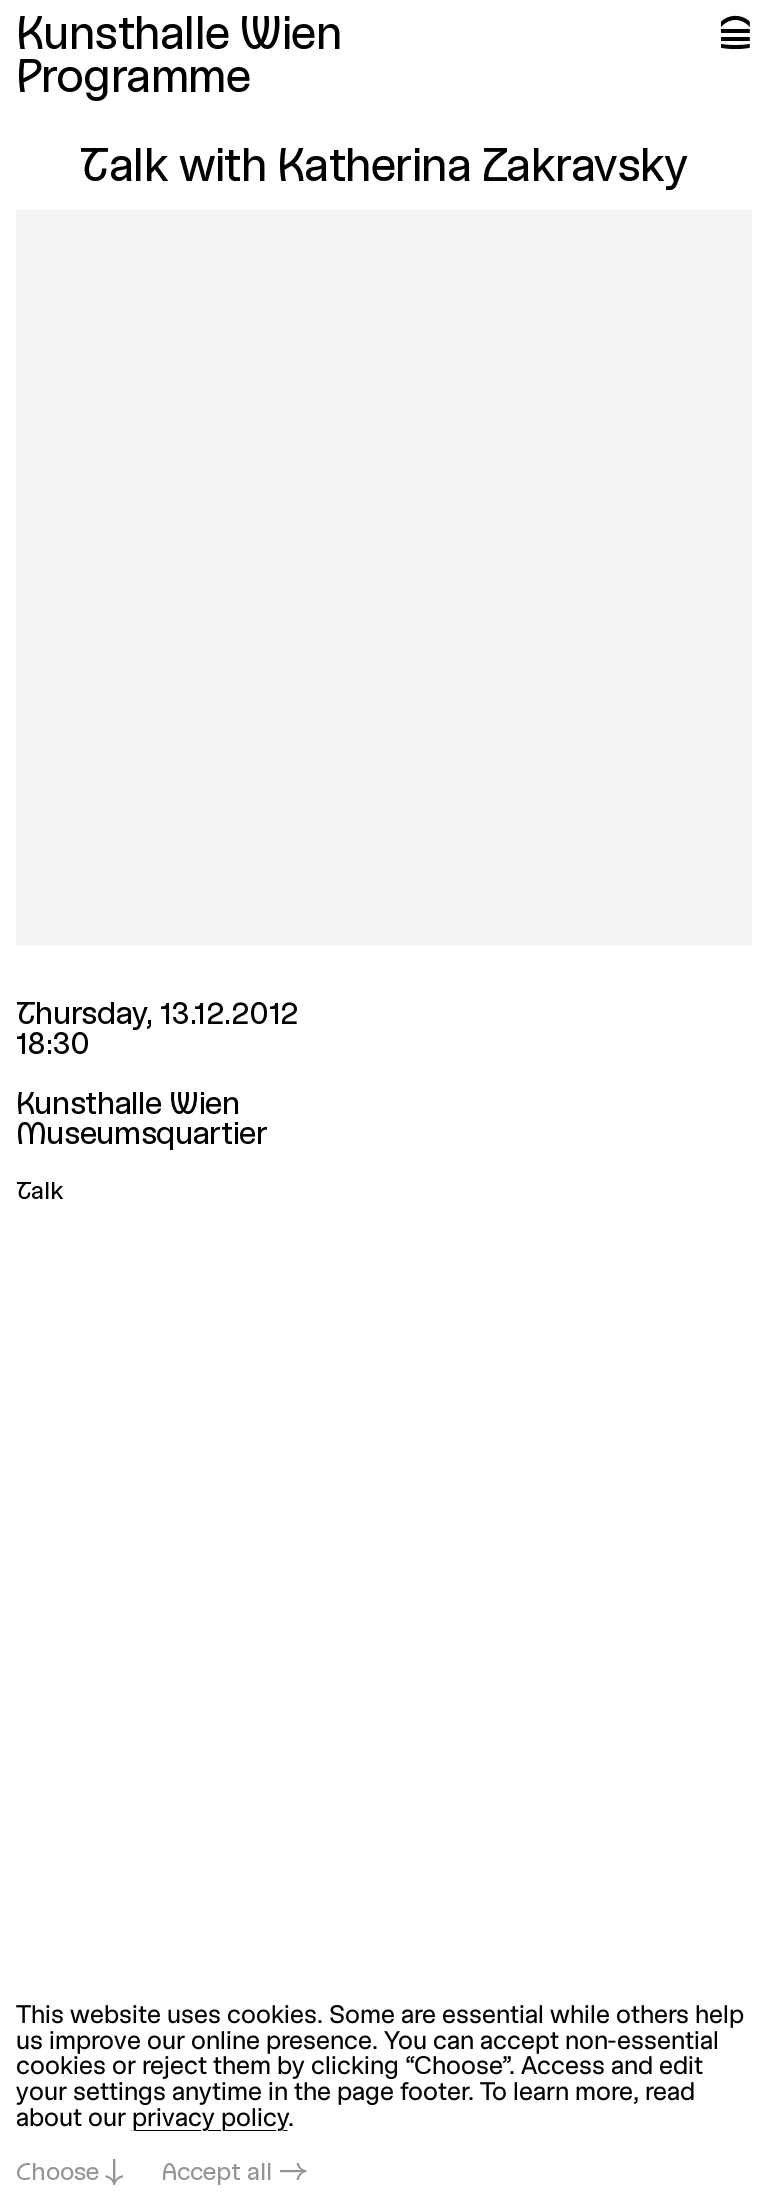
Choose (57, 2174)
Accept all (217, 2174)
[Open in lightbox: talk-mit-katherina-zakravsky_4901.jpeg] (384, 578)
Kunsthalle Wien (179, 37)
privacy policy (210, 2120)
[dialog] (384, 2096)
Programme (133, 80)
